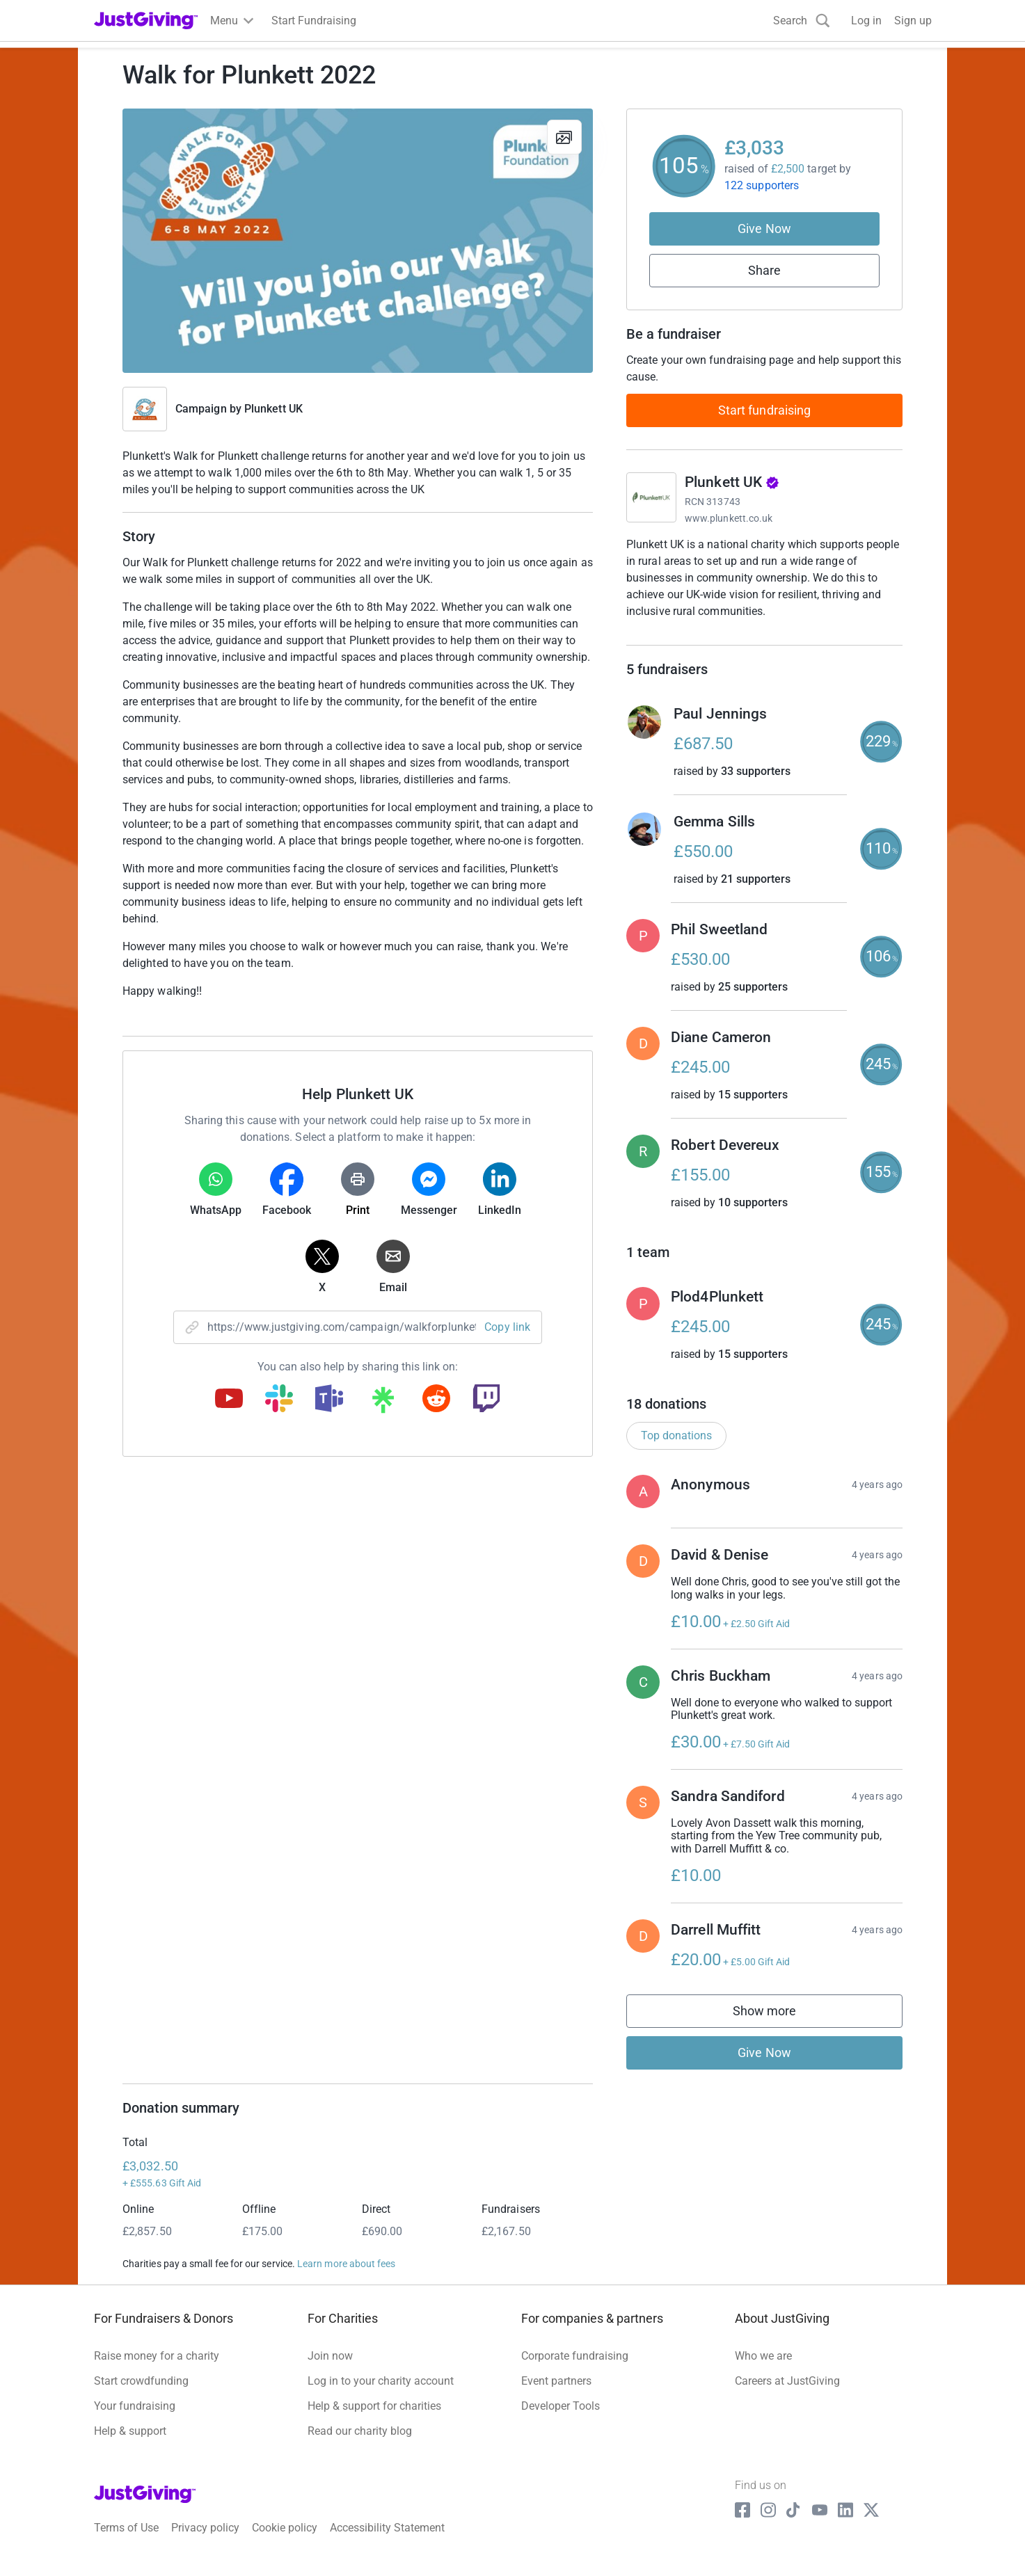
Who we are (763, 2370)
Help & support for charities (374, 2420)
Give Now (764, 228)
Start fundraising (764, 410)
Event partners (556, 2395)
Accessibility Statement (387, 2542)
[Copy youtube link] (229, 1399)
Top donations (676, 1449)
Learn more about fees (346, 2278)
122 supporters (761, 185)
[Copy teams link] (329, 1399)
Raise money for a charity (156, 2370)
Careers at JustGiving (787, 2395)
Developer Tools (560, 2420)
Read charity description (689, 637)
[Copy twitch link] (486, 1399)
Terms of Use (126, 2542)
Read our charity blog (360, 2445)
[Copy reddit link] (436, 1399)
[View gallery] (564, 137)
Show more (779, 2028)
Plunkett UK (273, 408)
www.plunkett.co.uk (728, 518)
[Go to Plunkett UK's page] (651, 497)
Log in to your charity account (381, 2395)
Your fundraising (134, 2420)
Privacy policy (205, 2542)
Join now (330, 2370)
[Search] (801, 20)
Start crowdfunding (141, 2395)
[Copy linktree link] (382, 1403)
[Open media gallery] (357, 241)
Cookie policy (284, 2542)
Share (764, 270)
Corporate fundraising (574, 2370)
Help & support (130, 2445)
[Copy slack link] (279, 1399)
